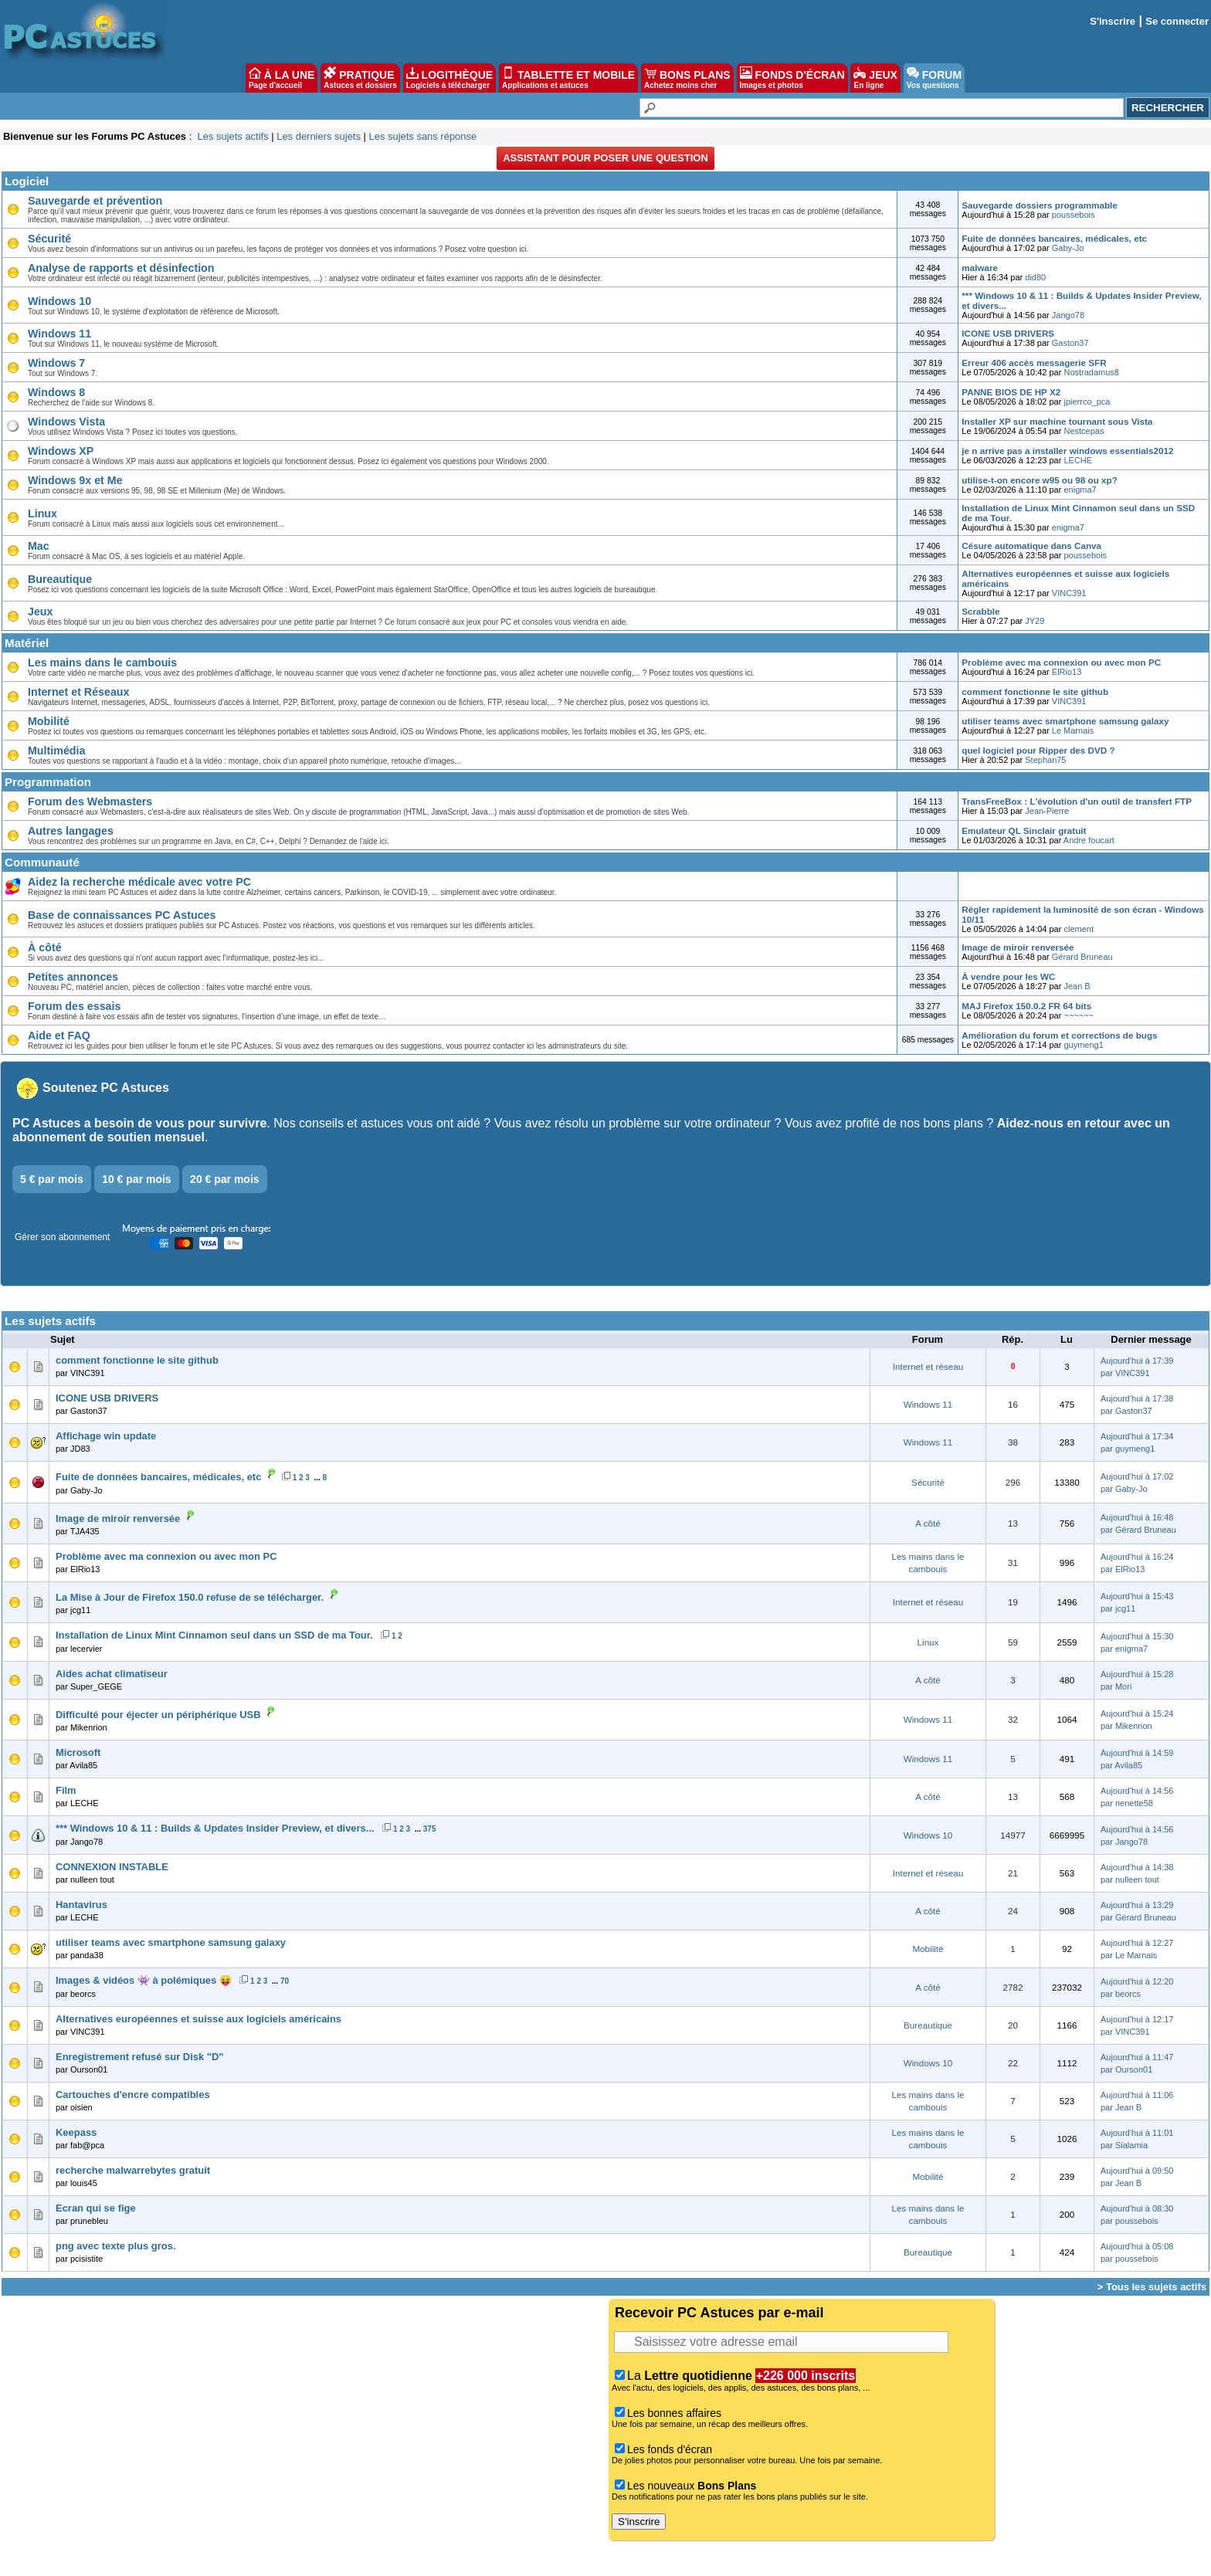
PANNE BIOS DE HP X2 (1011, 392)
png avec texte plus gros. (115, 2246)
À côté (45, 947)
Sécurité (49, 238)
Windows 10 (59, 301)
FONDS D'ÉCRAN (792, 78)
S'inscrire (1112, 21)
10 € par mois (136, 1179)
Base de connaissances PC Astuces (121, 915)
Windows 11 (59, 333)
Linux (42, 513)
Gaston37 (1070, 342)
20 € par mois (225, 1179)
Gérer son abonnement (62, 1237)
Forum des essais (74, 1006)
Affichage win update (106, 1436)
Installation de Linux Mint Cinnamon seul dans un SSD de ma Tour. (214, 1635)
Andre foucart (1088, 840)
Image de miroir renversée (1018, 947)
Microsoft (78, 1752)
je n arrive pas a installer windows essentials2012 (1067, 451)
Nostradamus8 (1091, 372)
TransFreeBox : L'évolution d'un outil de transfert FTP (1077, 801)
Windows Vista (66, 421)
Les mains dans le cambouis (102, 662)
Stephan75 (1045, 759)
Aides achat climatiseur (112, 1673)
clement (1078, 929)
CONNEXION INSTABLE (112, 1867)
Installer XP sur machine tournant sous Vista (1057, 421)
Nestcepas (1083, 431)
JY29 (1034, 620)
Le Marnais (1073, 730)
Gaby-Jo (1068, 248)
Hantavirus (81, 1904)
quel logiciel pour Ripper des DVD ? (1038, 750)
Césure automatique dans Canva (1031, 546)
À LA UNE (281, 78)
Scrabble (980, 611)
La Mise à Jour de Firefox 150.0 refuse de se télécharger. (190, 1597)
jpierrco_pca (1086, 401)
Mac (38, 546)
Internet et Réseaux (78, 692)
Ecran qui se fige (96, 2208)
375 (429, 1829)
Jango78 (1068, 315)
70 (284, 1981)
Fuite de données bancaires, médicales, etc (1054, 238)
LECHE (1077, 460)
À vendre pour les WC (1008, 976)
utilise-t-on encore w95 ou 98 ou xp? (1039, 480)
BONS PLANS (687, 78)
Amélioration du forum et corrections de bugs (1059, 1035)
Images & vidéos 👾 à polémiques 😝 (144, 1980)
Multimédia (56, 750)
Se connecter (1177, 21)
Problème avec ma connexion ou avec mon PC (1061, 662)
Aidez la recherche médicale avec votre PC (139, 882)
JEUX (875, 78)
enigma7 (1079, 489)
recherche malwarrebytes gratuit (133, 2170)
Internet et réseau (928, 1366)
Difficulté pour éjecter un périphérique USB (158, 1714)
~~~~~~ (1078, 1015)
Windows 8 (56, 392)
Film (66, 1790)
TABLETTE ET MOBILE (568, 78)
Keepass (76, 2132)
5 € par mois (51, 1179)
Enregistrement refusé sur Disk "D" (139, 2056)
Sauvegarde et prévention (95, 201)
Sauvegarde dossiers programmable (1039, 205)
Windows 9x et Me (75, 480)
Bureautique (60, 579)
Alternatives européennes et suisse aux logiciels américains (198, 2019)
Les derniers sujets (318, 136)
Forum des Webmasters (90, 801)
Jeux (40, 611)
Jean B (1076, 986)
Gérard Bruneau (1082, 956)
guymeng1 (1083, 1044)
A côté (927, 1523)
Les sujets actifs (232, 136)
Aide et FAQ (59, 1035)
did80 (1035, 277)
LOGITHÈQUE (449, 78)
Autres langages (71, 831)
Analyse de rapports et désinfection (121, 268)
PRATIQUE (360, 78)
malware (980, 268)
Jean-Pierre (1047, 810)
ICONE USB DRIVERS (1008, 333)
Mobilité (49, 721)
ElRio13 (1067, 671)
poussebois (1073, 214)
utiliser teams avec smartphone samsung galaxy (1065, 721)
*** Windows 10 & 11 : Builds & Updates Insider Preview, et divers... (215, 1828)
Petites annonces (73, 977)
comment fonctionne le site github (1035, 691)
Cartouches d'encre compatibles (133, 2094)
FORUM (934, 78)
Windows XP (60, 451)
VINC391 (1069, 593)
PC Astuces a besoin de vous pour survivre (139, 1123)
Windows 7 (56, 363)
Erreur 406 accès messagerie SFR (1034, 363)
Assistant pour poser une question (605, 158)
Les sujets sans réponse (422, 136)
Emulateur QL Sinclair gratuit (1024, 830)
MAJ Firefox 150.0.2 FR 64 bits (1026, 1006)
